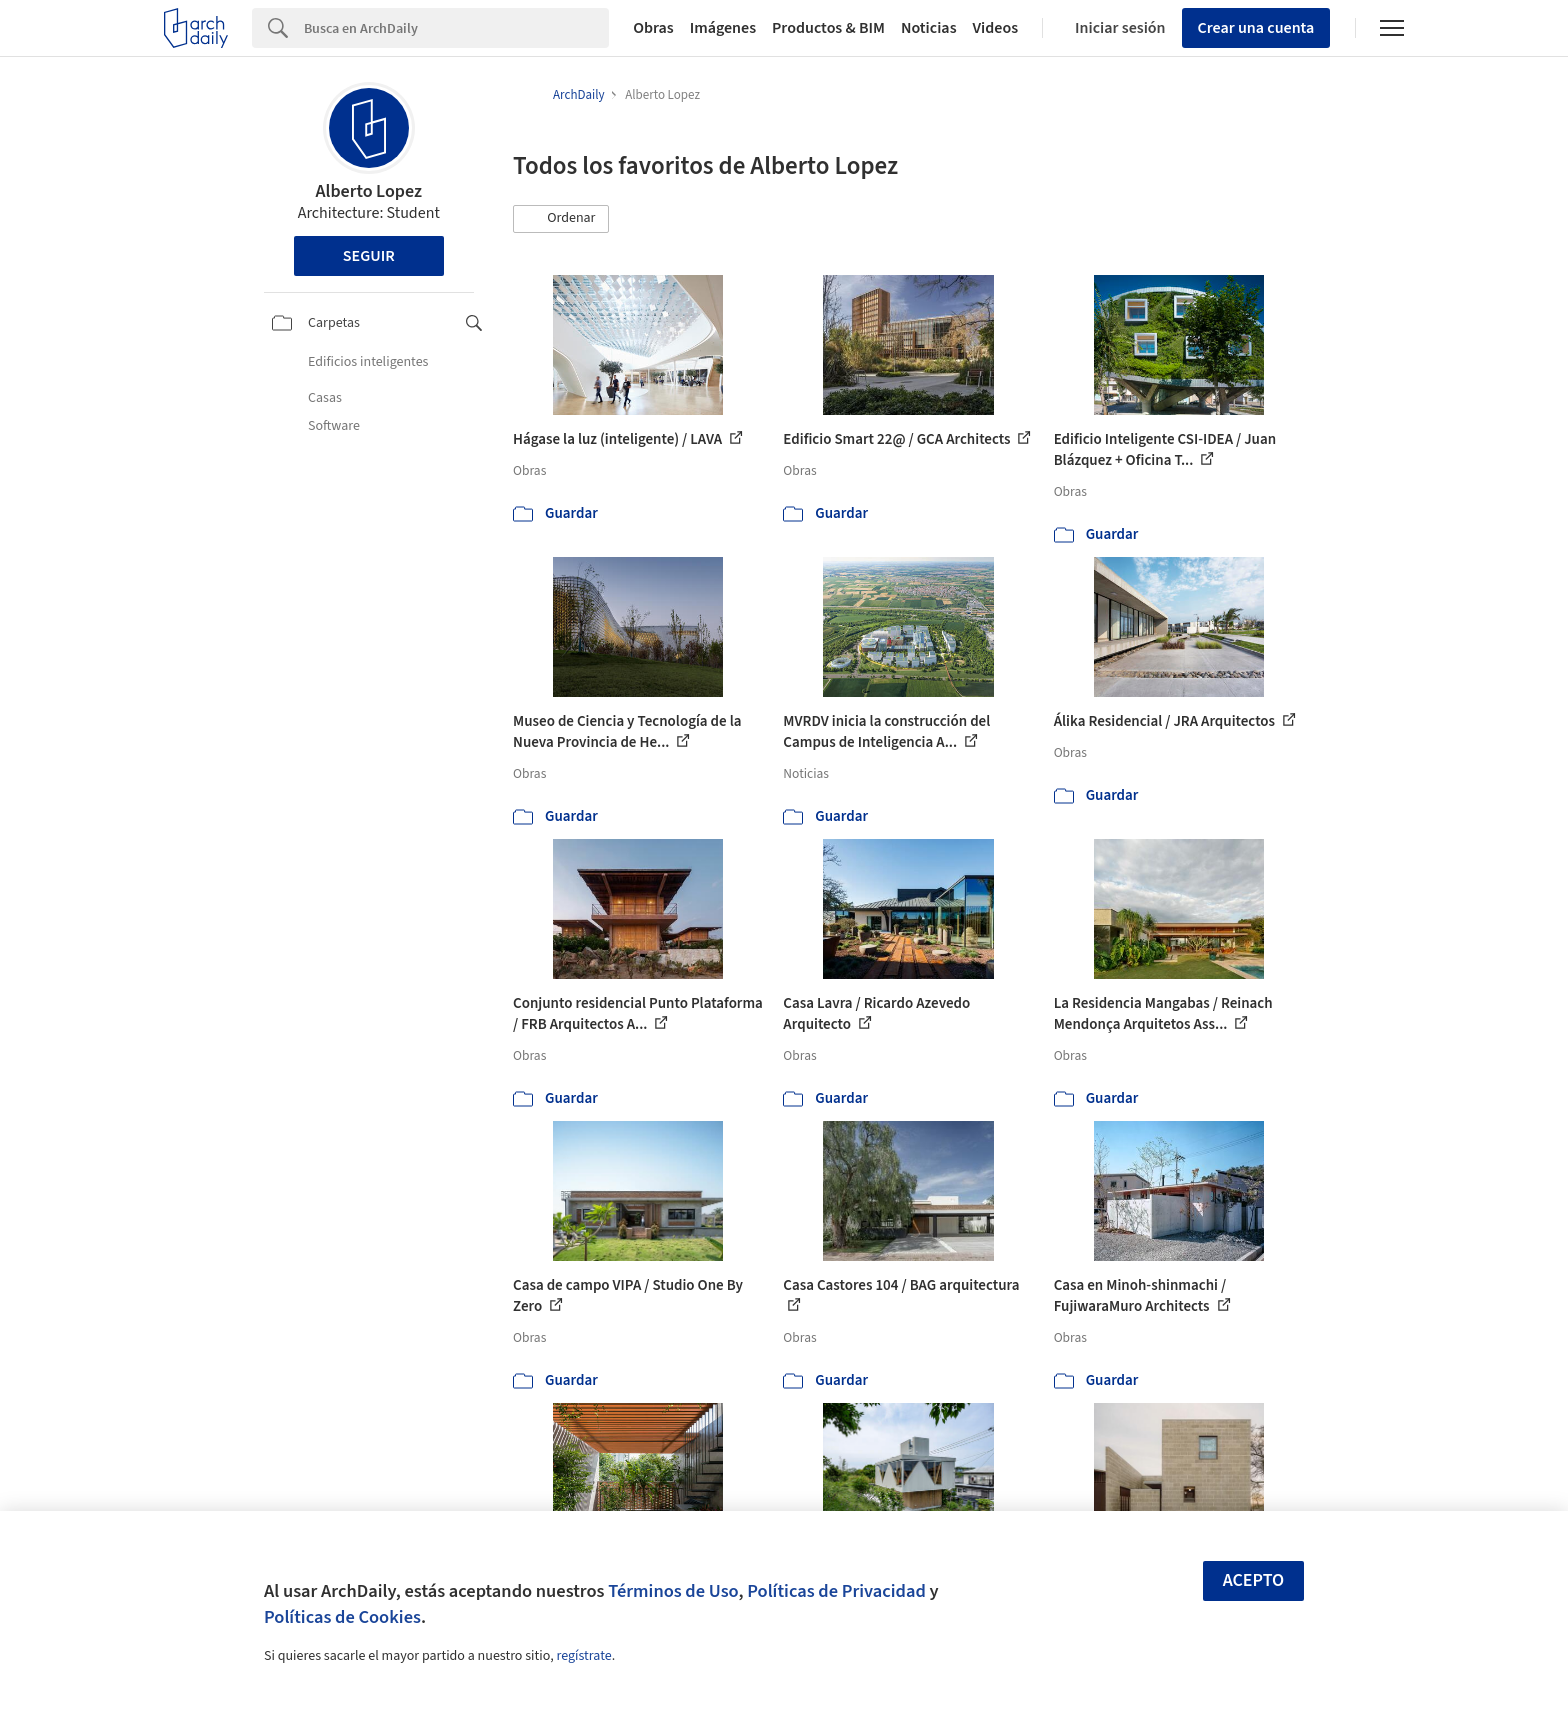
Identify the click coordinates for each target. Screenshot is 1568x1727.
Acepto (1254, 1580)
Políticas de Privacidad (836, 1591)
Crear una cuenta (1256, 28)
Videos (996, 28)
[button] (561, 219)
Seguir (369, 256)
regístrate (583, 1656)
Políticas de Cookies (342, 1617)
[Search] (456, 28)
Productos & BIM (828, 28)
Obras (653, 28)
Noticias (929, 28)
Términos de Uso (673, 1591)
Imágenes (723, 28)
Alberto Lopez (369, 191)
